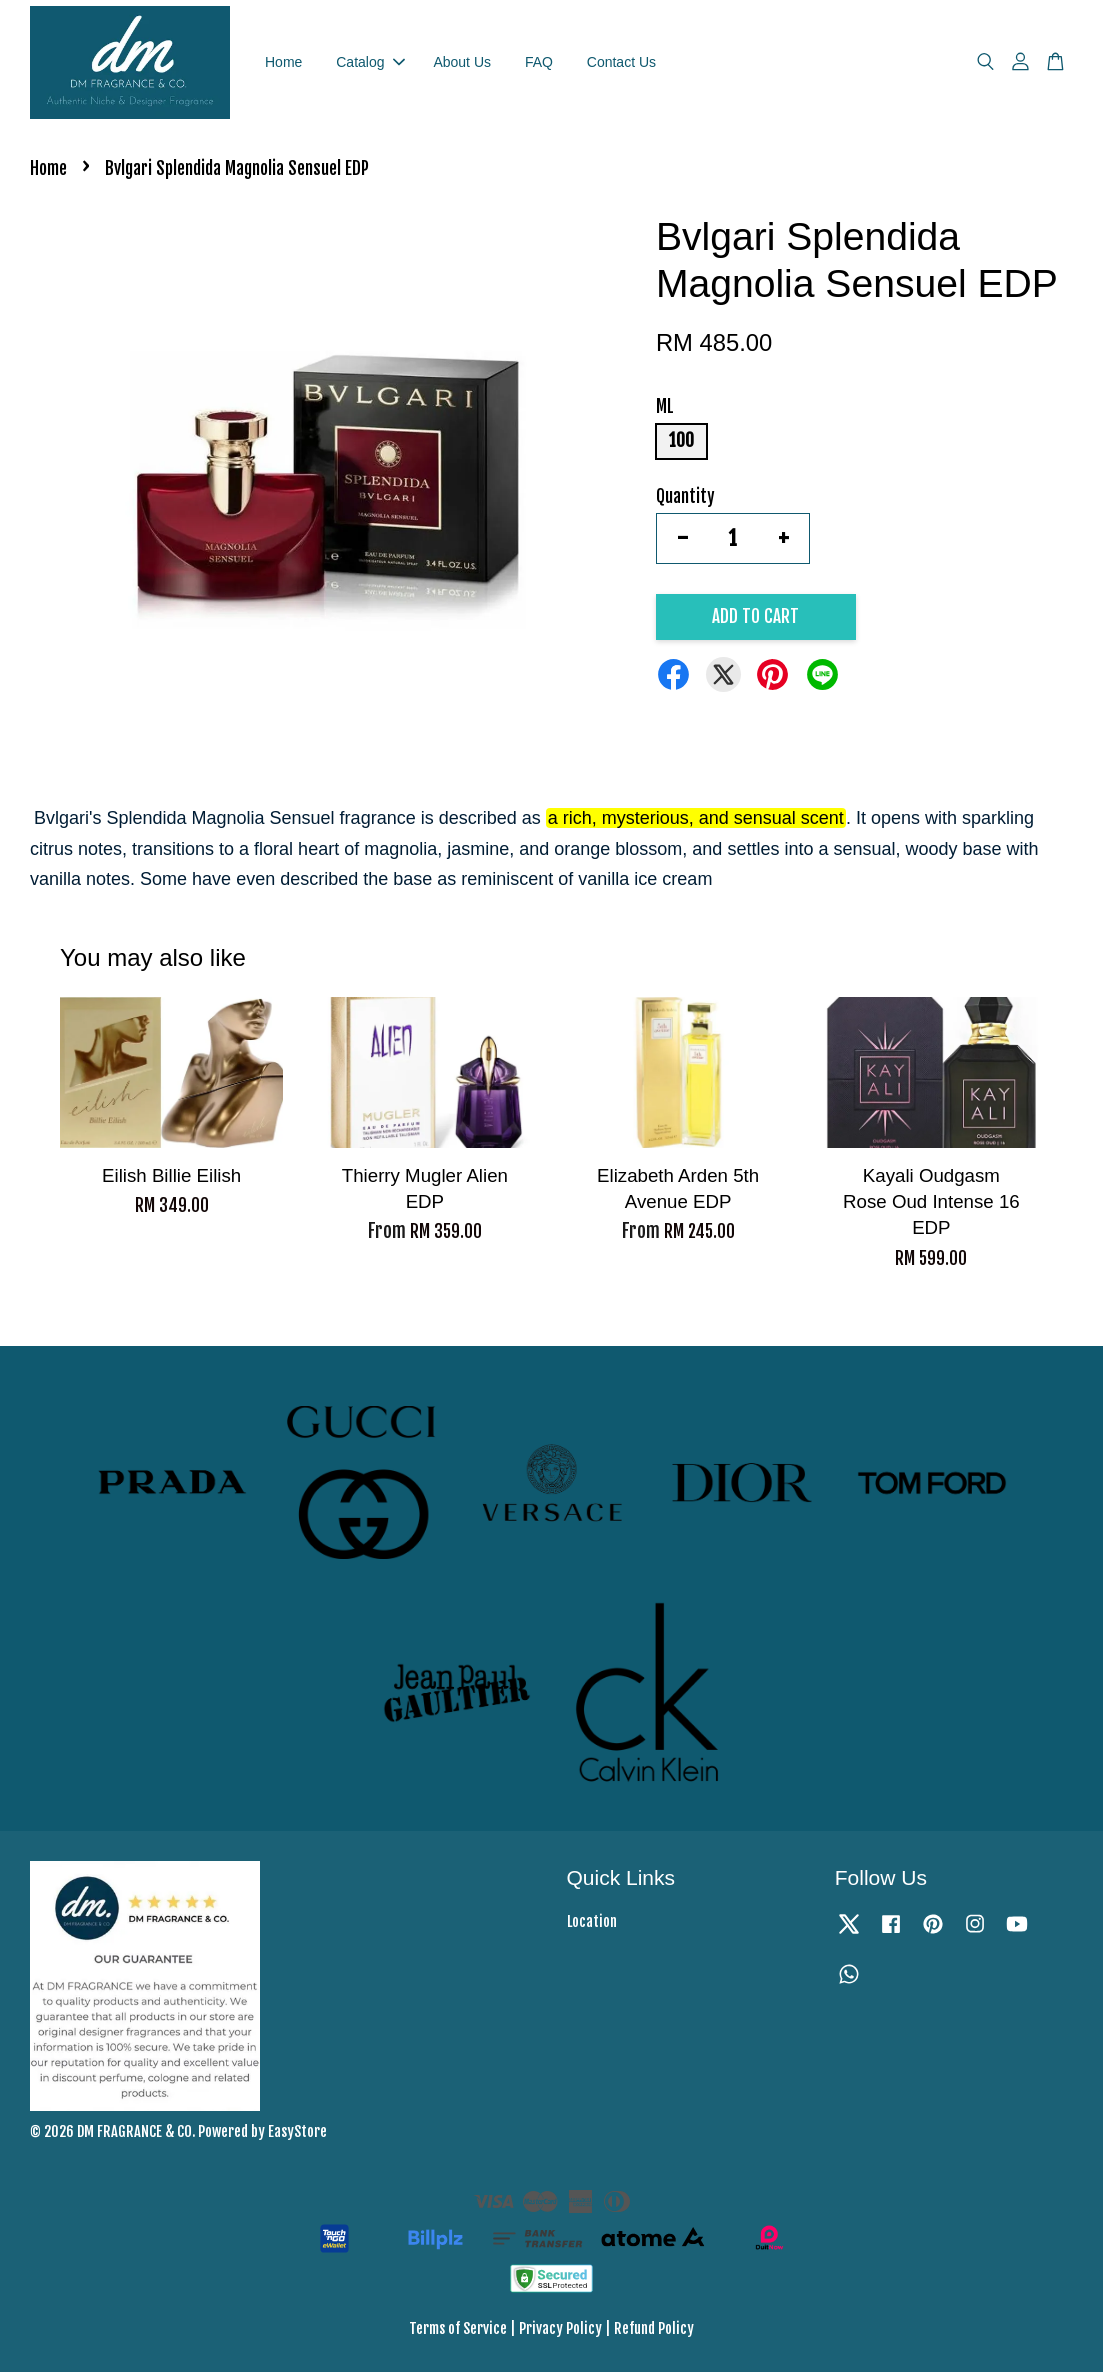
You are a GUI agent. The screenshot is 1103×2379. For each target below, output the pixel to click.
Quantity (685, 503)
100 (681, 448)
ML (665, 414)
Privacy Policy (560, 2336)
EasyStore (297, 2139)
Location (592, 1928)
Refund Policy (654, 2336)
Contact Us (621, 65)
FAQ (539, 65)
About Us (462, 65)
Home (283, 65)
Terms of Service (458, 2336)
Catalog (370, 65)
